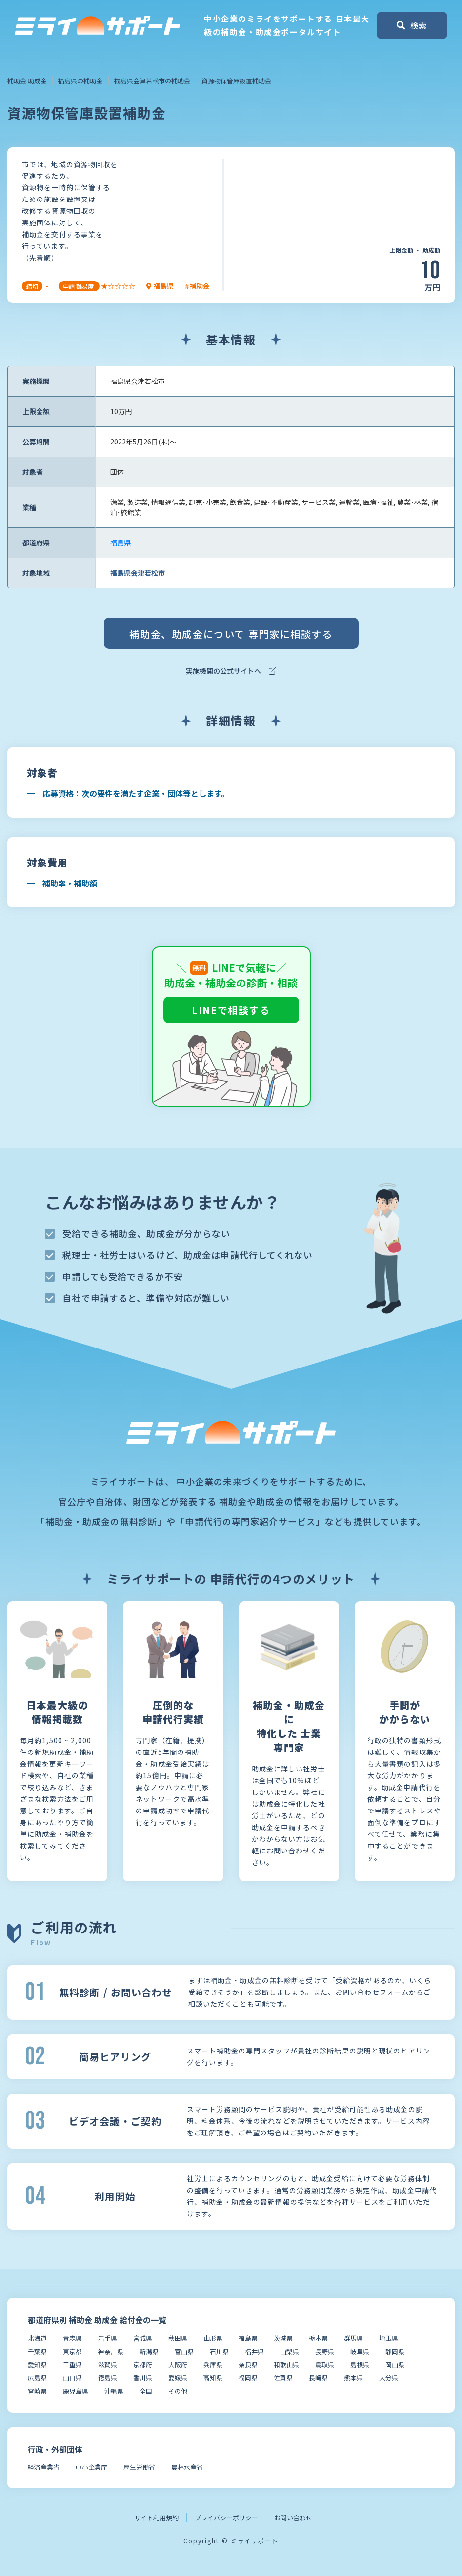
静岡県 (394, 2351)
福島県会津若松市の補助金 (152, 80)
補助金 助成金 (27, 80)
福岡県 (248, 2377)
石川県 (219, 2351)
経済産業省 (44, 2467)
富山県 (184, 2351)
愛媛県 (177, 2377)
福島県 (120, 542)
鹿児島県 (75, 2390)
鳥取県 (324, 2364)
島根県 (359, 2364)
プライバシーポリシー (226, 2517)
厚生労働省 (139, 2467)
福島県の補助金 (80, 80)
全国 (146, 2390)
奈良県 (248, 2364)
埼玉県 (388, 2338)
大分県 (388, 2377)
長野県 (324, 2351)
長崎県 (318, 2377)
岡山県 (394, 2364)
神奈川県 (110, 2351)
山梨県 (289, 2351)
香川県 (142, 2377)
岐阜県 (359, 2351)
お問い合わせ (293, 2517)
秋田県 (177, 2338)
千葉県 (37, 2351)
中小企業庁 (91, 2467)
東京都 (72, 2351)
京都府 (142, 2364)
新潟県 (149, 2351)
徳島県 (107, 2377)
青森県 (72, 2338)
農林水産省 (187, 2467)
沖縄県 (113, 2390)
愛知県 (37, 2364)
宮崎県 (37, 2390)
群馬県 (353, 2338)
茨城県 (283, 2338)
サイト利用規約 (156, 2517)
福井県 (254, 2351)
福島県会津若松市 (137, 573)
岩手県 (107, 2338)
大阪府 (177, 2364)
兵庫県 (212, 2364)
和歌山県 (286, 2364)
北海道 (37, 2338)
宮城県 (142, 2338)
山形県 (212, 2338)
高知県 (212, 2377)
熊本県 (353, 2377)
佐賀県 (283, 2377)
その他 (177, 2390)
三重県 (72, 2364)
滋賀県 (107, 2364)
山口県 (72, 2377)
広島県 (37, 2377)
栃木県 (318, 2338)
